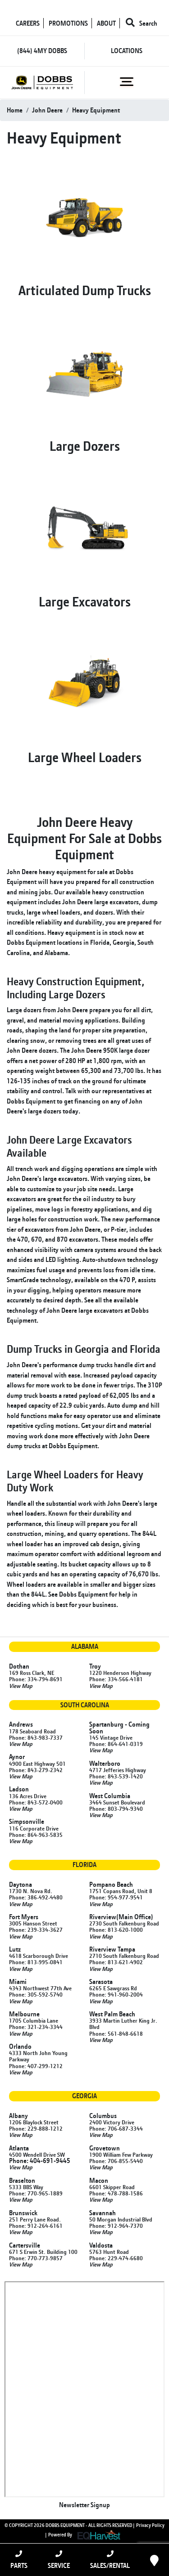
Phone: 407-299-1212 (36, 2065)
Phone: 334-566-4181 (116, 1679)
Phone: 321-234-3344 (36, 2026)
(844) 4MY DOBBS (42, 50)
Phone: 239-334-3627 (36, 1929)
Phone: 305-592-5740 (36, 1994)
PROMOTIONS (68, 23)
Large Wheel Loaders (85, 757)
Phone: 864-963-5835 (36, 1834)
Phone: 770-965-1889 (36, 2193)
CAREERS (28, 23)
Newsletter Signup (84, 2504)
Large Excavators (85, 601)
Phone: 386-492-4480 (36, 1897)
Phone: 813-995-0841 (36, 1962)
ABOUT (106, 23)
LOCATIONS (126, 50)
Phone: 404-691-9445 (39, 2160)
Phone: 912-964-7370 (116, 2225)
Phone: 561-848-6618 (116, 2033)
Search (141, 23)
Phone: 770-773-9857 (36, 2258)
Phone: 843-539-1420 (116, 1776)
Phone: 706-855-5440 (116, 2160)
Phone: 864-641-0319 (116, 1743)
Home (15, 110)
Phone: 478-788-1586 (116, 2193)
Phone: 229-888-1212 (36, 2128)
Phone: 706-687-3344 (116, 2128)
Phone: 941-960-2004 (116, 1994)
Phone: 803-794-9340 (116, 1808)
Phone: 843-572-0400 (36, 1802)
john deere (47, 110)
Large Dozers (85, 445)
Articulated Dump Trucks (84, 290)
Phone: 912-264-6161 (36, 2225)
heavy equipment (96, 110)
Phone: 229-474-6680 (116, 2258)
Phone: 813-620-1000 (116, 1929)
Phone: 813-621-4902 (116, 1962)
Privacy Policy (150, 2525)
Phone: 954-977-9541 (116, 1897)
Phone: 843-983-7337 (36, 1737)
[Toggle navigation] (127, 81)
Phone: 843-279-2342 (36, 1769)
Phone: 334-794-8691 (36, 1679)
